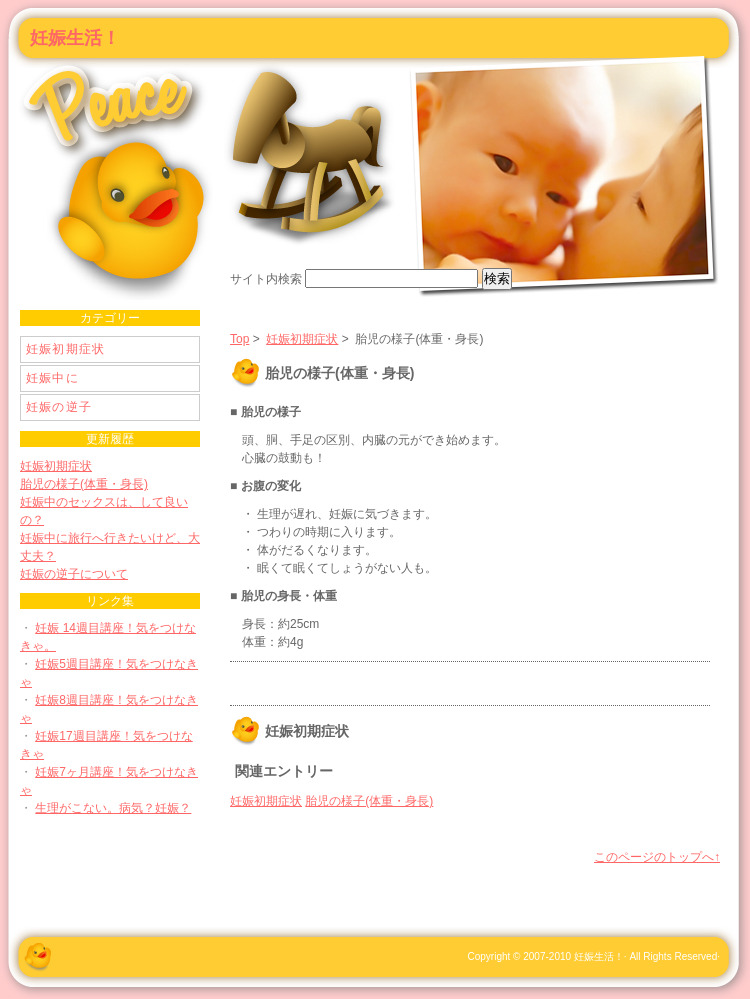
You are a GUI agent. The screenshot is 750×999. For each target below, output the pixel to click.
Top (239, 339)
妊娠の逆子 (59, 407)
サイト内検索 (266, 279)
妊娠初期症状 (302, 339)
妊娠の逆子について (74, 574)
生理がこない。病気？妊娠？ (113, 808)
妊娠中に (52, 378)
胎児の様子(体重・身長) (369, 801)
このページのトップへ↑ (657, 857)
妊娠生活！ (75, 38)
